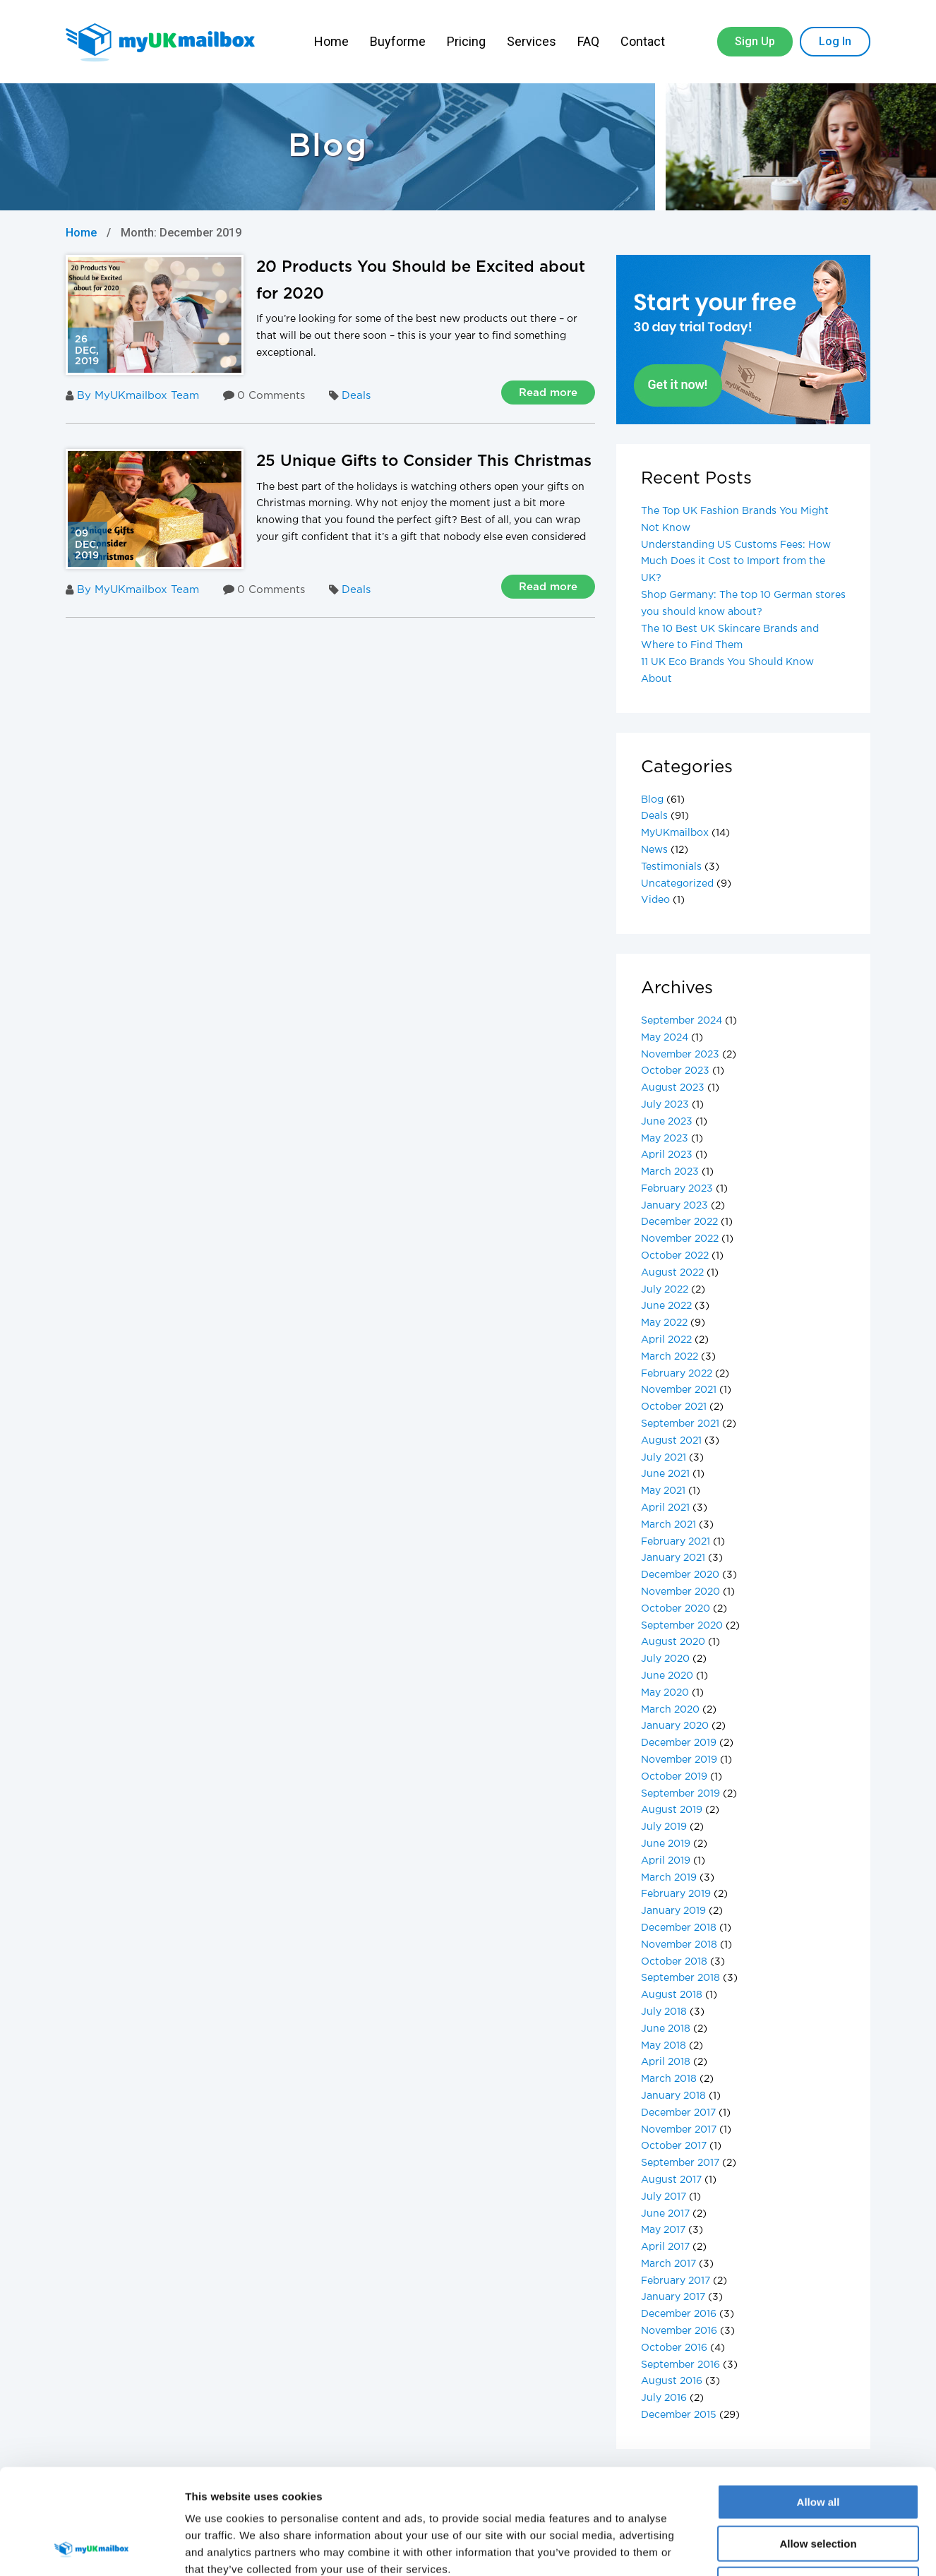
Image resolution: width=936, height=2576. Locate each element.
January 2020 (675, 1726)
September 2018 (680, 1978)
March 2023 (670, 1172)
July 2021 (663, 1458)
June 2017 (665, 2214)
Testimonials (671, 867)
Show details (741, 2548)
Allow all (818, 2403)
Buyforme (398, 41)
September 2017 (680, 2163)
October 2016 (674, 2348)
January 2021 (673, 1558)
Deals (356, 395)
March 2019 (669, 1878)
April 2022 (666, 1340)
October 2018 (674, 1962)
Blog (652, 800)
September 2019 (680, 1794)
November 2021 (678, 1390)
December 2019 (678, 1743)
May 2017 (663, 2230)
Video (655, 900)
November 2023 (680, 1054)
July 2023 (665, 1105)
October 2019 (674, 1777)
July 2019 (664, 1827)
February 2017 (675, 2281)
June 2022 (666, 1306)
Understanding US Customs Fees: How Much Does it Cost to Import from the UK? (736, 562)
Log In (835, 41)
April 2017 (665, 2247)
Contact (644, 41)
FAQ (588, 41)
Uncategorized (677, 884)
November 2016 (679, 2331)
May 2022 (664, 1323)
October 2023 (675, 1071)
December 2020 (680, 1575)
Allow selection (817, 2445)
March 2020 (670, 1710)
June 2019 (665, 1844)
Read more (548, 392)
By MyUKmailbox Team (132, 395)
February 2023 (677, 1189)
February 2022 (676, 1374)
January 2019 (673, 1911)
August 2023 (672, 1088)
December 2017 (678, 2113)
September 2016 (680, 2365)
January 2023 (674, 1206)
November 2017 (678, 2130)
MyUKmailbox (675, 833)
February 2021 (675, 1542)
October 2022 (675, 1256)
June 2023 (666, 1122)
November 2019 (679, 1760)
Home (331, 41)
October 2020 (675, 1609)
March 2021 (668, 1525)
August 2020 (673, 1642)
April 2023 (666, 1155)
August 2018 (671, 1995)
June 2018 (665, 2029)
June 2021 (665, 1474)
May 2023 (664, 1138)
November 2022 (680, 1239)
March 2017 (668, 2264)
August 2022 (672, 1273)
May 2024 (664, 1038)
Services (531, 41)
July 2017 (663, 2197)
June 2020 (667, 1676)
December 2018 (678, 1928)
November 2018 (679, 1945)
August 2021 (671, 1441)
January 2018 (673, 2096)
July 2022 (664, 1290)
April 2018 (665, 2062)
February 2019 (676, 1894)
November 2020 (680, 1592)
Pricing (466, 41)
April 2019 (665, 1861)
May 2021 (663, 1491)
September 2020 (682, 1626)
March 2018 (669, 2079)
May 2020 (665, 1693)
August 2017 (671, 2180)
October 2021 (674, 1407)
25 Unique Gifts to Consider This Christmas (424, 462)
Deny (818, 2486)
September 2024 (681, 1021)
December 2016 (678, 2314)
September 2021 (680, 1424)
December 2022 (679, 1222)
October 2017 (674, 2146)
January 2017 (673, 2297)
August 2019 (671, 1810)
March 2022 (669, 1357)
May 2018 (663, 2046)
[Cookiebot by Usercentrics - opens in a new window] (91, 2548)
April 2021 (665, 1508)
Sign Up (755, 41)
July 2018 (664, 2012)
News (654, 850)
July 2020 (665, 1659)
